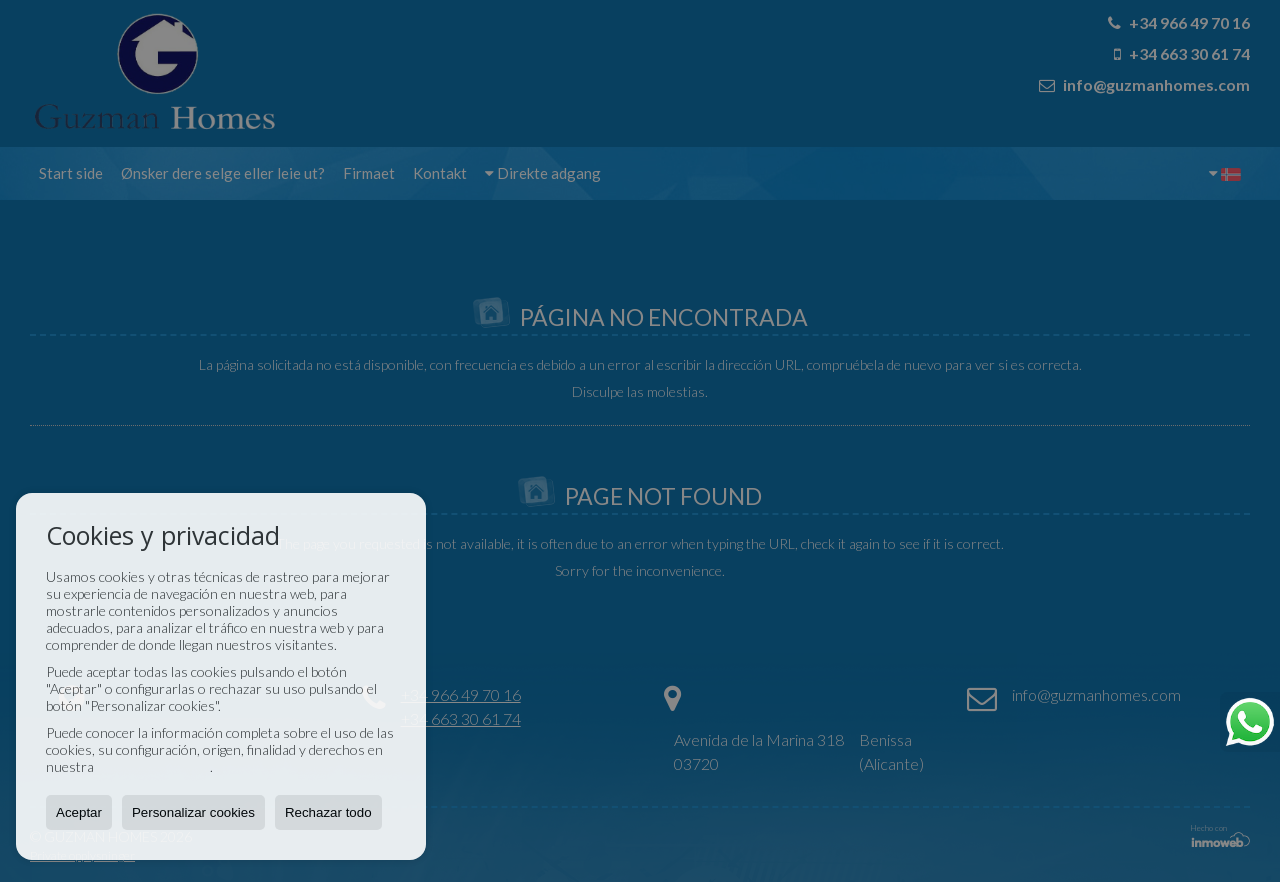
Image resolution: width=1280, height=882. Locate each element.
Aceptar (79, 812)
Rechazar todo (328, 812)
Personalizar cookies (193, 812)
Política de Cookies (153, 766)
